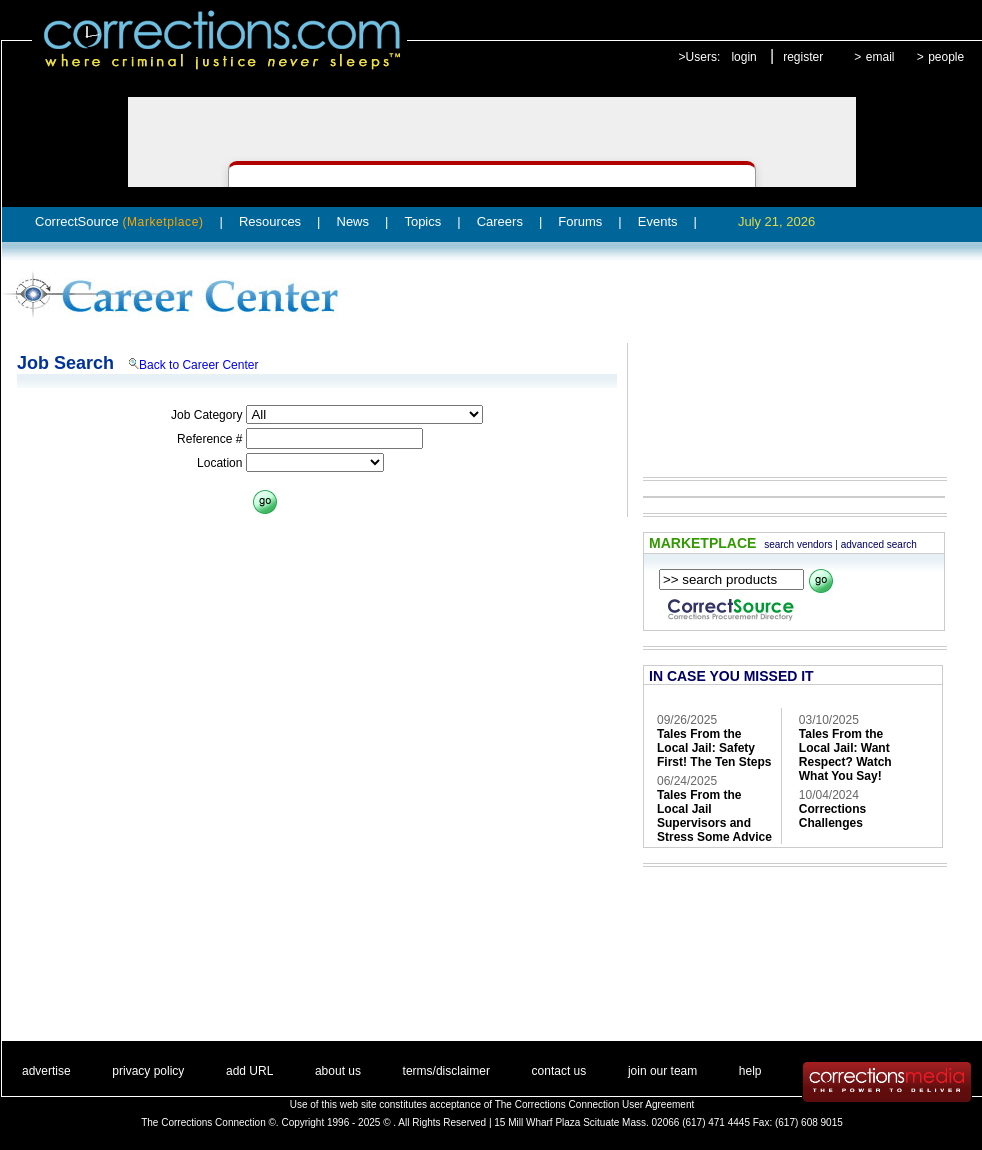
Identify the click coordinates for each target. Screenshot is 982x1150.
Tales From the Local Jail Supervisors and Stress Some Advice (714, 816)
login (743, 57)
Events (658, 221)
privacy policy (148, 1071)
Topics (422, 221)
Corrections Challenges (832, 816)
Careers (500, 221)
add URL (249, 1071)
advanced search (879, 544)
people (946, 57)
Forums (580, 221)
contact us (559, 1071)
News (353, 221)
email (880, 57)
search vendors (798, 544)
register (803, 57)
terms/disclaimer (446, 1071)
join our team (662, 1071)
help (750, 1071)
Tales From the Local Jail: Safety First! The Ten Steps (714, 748)
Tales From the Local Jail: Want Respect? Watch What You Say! (845, 755)
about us (338, 1071)
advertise (46, 1071)
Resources (270, 221)
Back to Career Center (198, 365)
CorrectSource (119, 221)
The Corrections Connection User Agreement (595, 1104)
